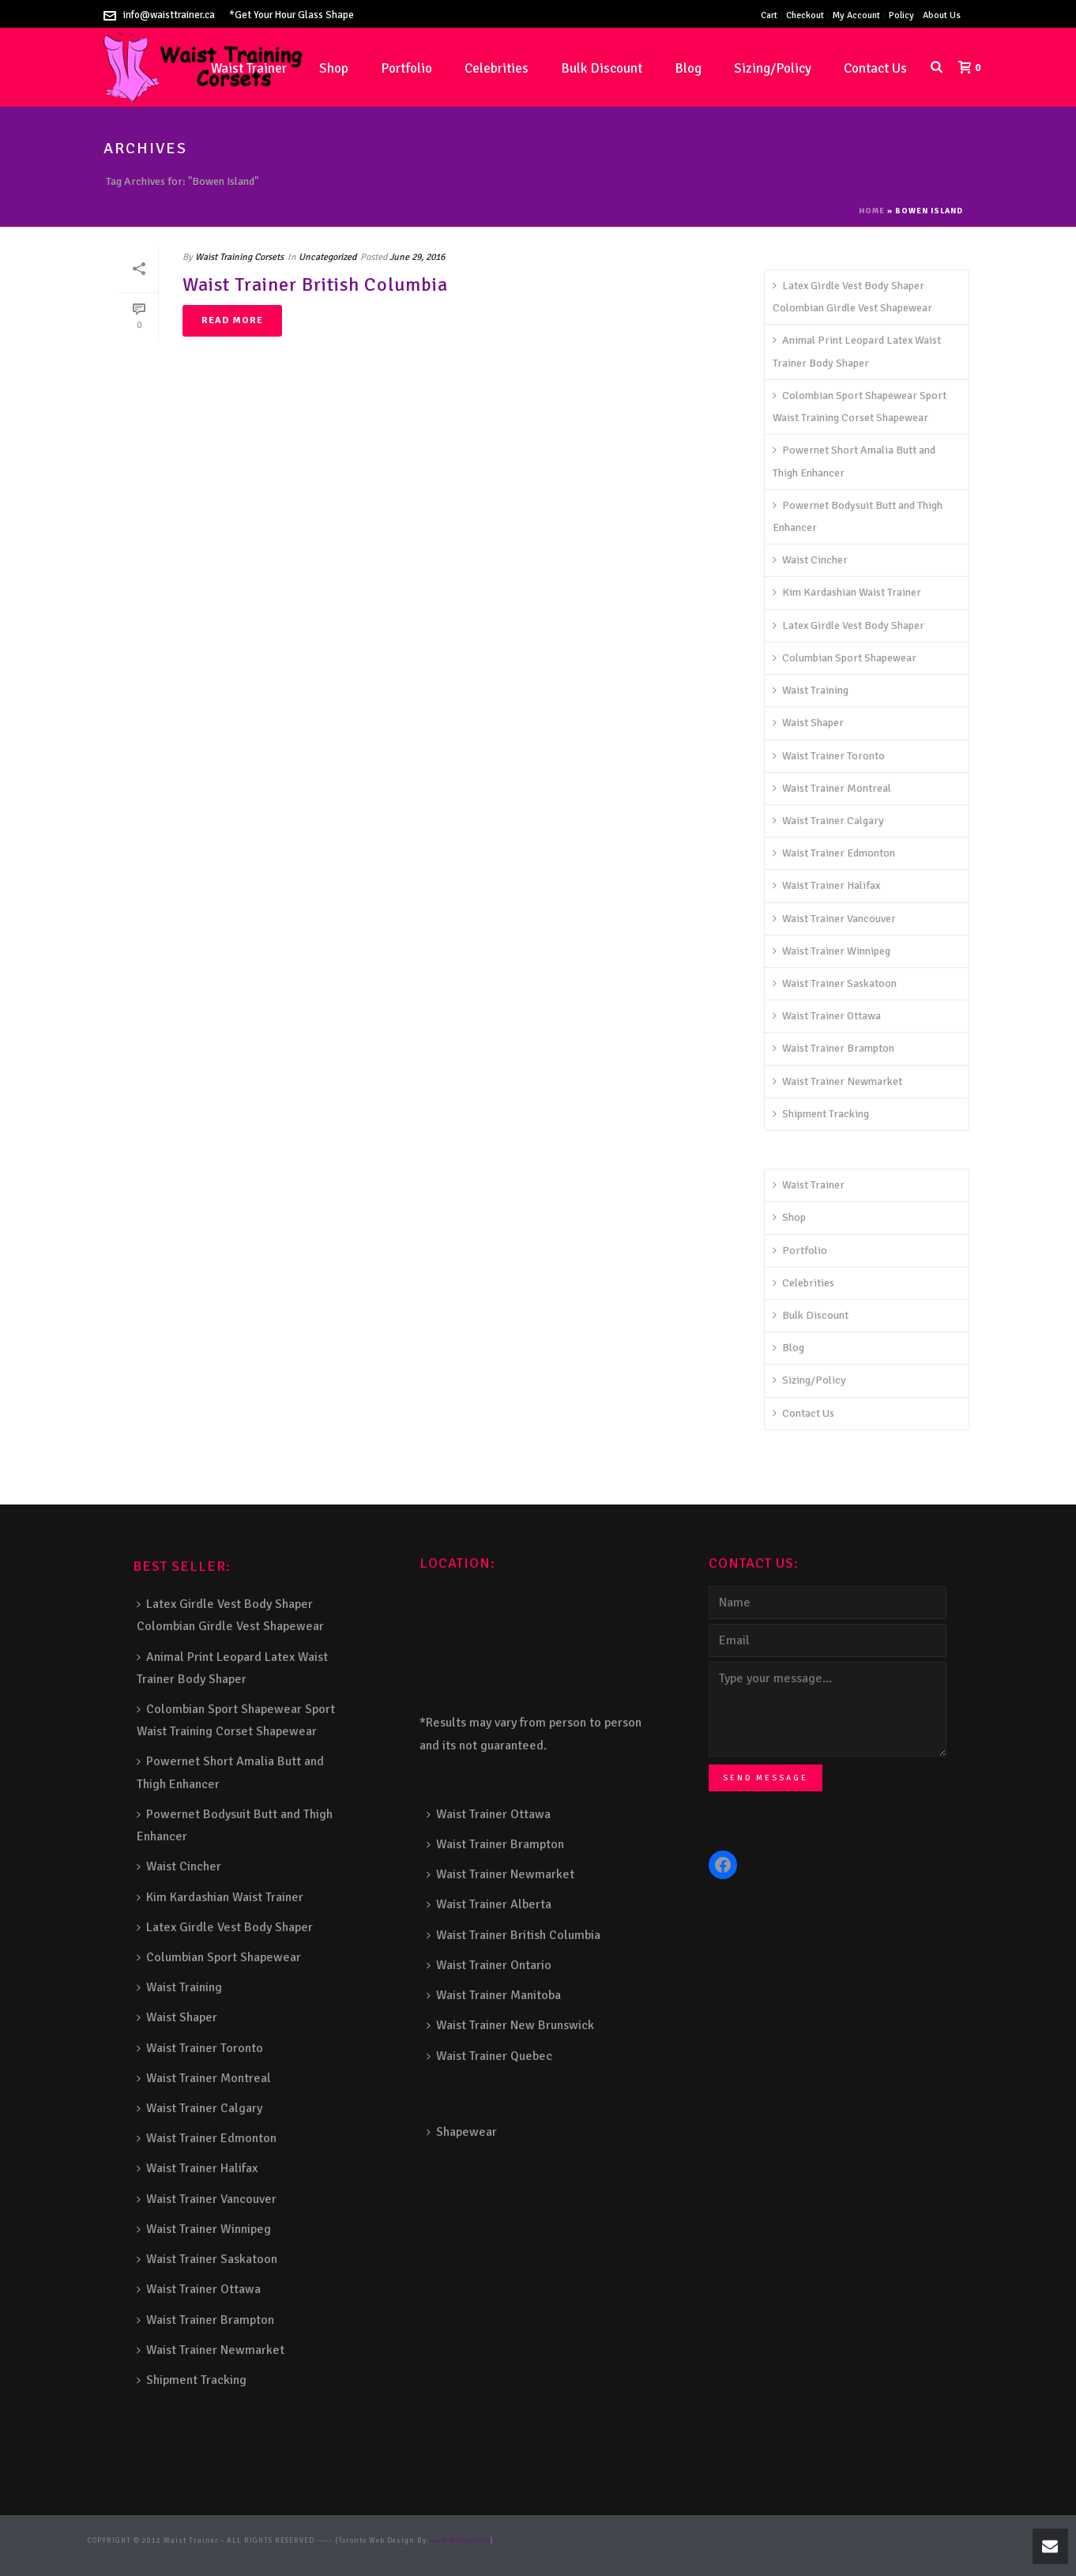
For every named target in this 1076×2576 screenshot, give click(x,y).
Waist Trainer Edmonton (834, 853)
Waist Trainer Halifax (826, 885)
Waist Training (810, 690)
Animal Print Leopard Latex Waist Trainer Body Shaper (857, 351)
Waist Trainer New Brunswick (510, 2025)
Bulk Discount (601, 68)
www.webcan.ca (460, 2540)
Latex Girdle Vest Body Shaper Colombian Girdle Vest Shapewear (852, 296)
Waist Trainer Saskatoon (835, 983)
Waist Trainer (809, 1185)
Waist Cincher (810, 560)
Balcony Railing (203, 2553)
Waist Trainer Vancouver (834, 918)
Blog (688, 68)
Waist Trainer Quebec (489, 2056)
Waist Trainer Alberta (489, 1904)
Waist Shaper (808, 722)
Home (872, 211)
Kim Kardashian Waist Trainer (847, 592)
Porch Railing (145, 2553)
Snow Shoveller (649, 2540)
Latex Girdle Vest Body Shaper (848, 625)
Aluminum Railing (842, 2540)
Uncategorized (327, 257)
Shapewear (462, 2132)
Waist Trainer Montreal (832, 788)
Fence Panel (258, 2553)
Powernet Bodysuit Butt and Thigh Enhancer (857, 516)
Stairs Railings (526, 2540)
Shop (333, 68)
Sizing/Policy (772, 68)
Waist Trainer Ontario (489, 1965)
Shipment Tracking (821, 1113)
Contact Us (875, 68)
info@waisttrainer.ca (169, 15)
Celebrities (497, 68)
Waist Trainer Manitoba (494, 1995)
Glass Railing (907, 2540)
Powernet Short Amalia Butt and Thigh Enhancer (854, 461)
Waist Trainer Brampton (833, 1048)
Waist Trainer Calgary (828, 820)
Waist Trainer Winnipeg (831, 951)
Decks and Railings (767, 2540)
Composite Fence (588, 2540)
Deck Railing (703, 2540)
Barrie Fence (307, 2553)
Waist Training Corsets (239, 257)
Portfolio (406, 68)
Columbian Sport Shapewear (844, 658)
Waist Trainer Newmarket (837, 1081)
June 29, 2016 (417, 257)
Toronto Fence (358, 2553)
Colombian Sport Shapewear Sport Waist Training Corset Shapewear (859, 406)
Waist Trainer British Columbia (315, 284)
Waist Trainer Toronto (829, 756)
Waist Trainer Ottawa (827, 1015)
